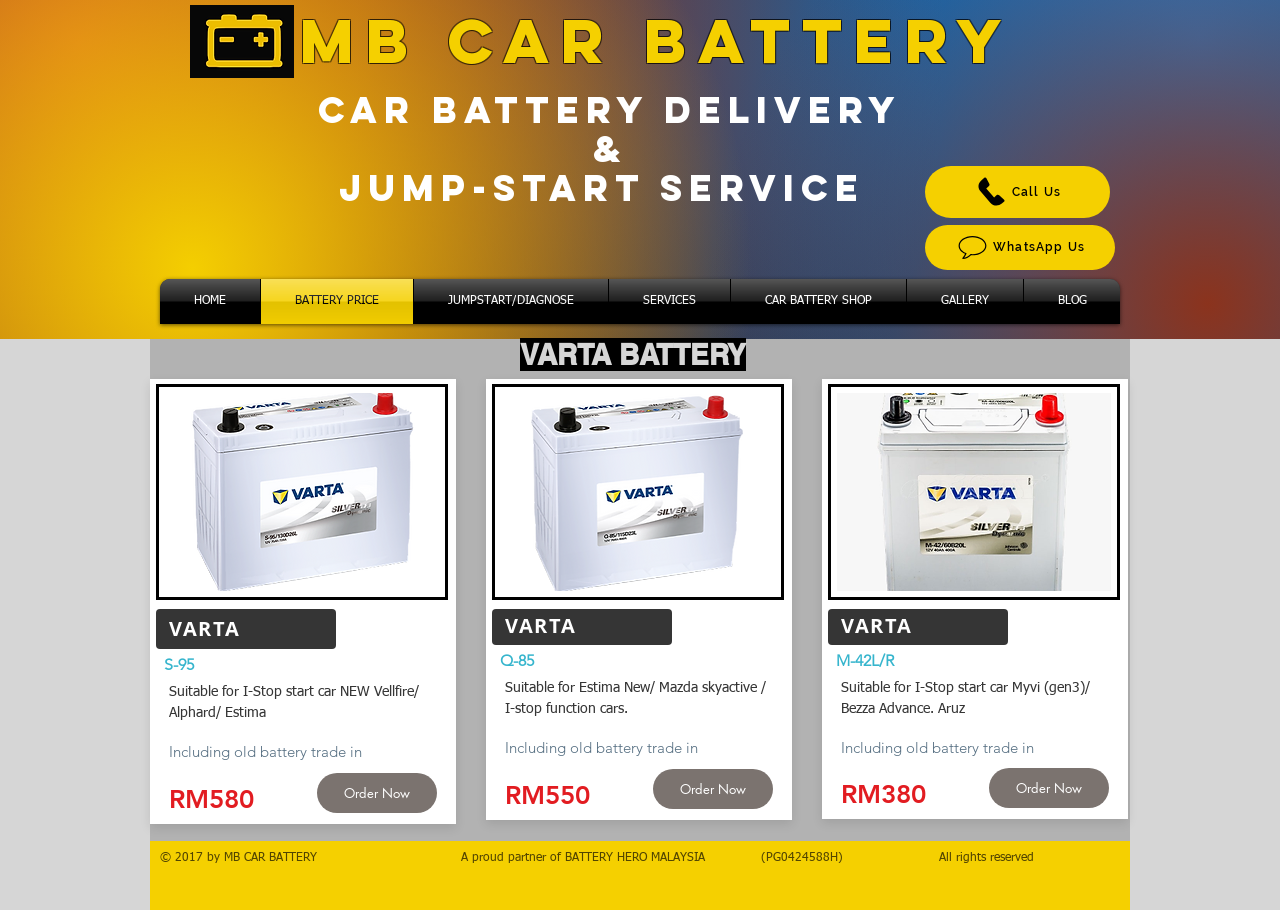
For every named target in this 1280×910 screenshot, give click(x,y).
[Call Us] (1017, 192)
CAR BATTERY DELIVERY (610, 110)
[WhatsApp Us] (1020, 247)
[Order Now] (377, 793)
